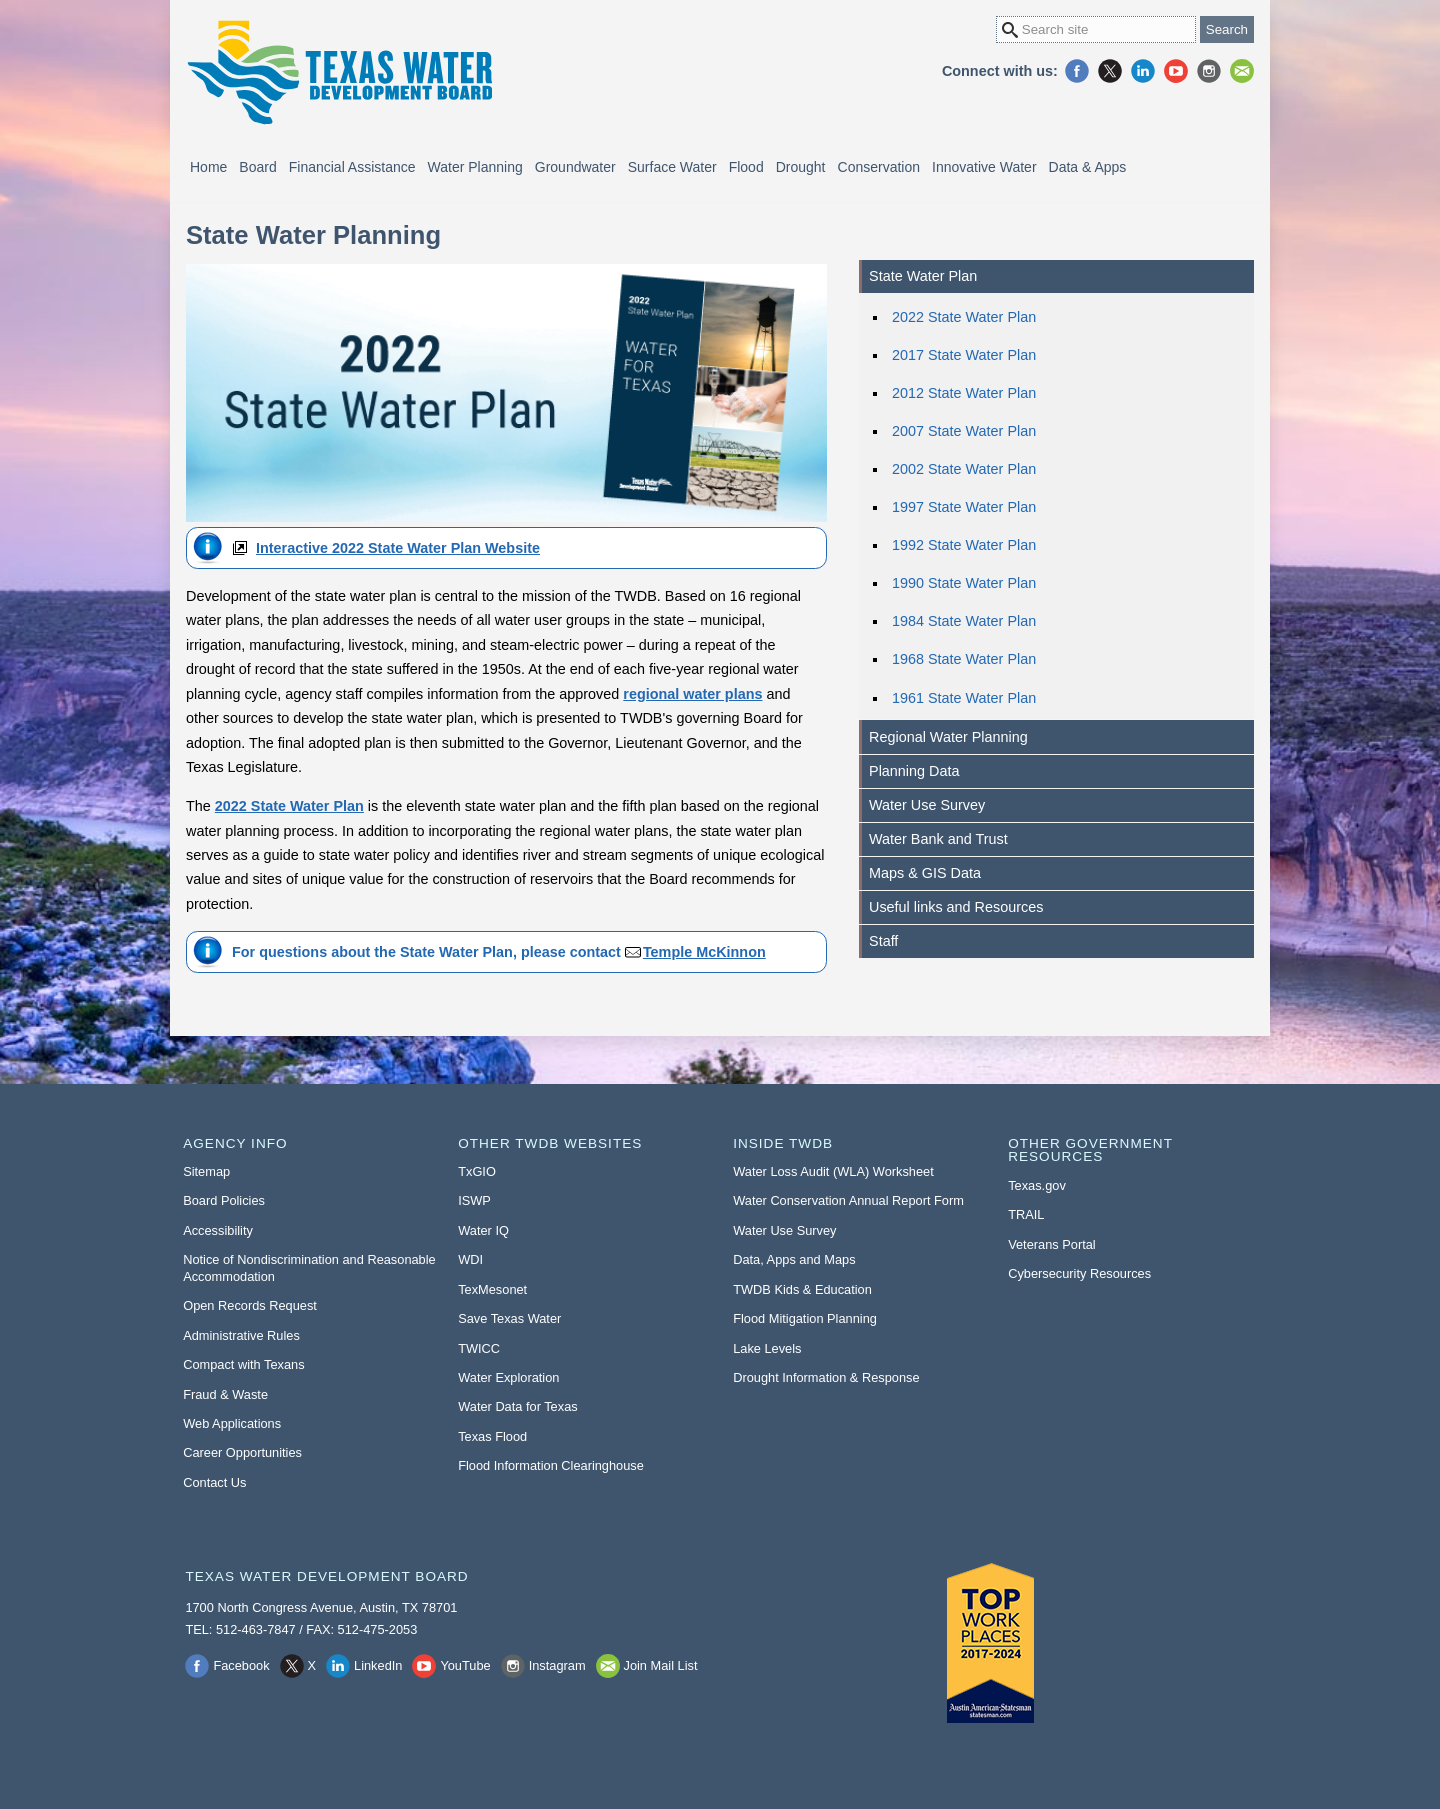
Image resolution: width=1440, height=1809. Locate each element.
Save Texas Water (509, 1318)
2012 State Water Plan (964, 393)
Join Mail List (1242, 71)
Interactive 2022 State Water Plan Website (398, 548)
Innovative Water (984, 167)
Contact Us (214, 1482)
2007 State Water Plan (964, 431)
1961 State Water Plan (964, 698)
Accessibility (218, 1230)
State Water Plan (923, 276)
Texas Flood (492, 1436)
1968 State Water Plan (964, 659)
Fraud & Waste (225, 1394)
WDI (470, 1259)
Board (257, 167)
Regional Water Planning (948, 737)
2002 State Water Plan (964, 469)
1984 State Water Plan (964, 621)
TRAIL (1026, 1214)
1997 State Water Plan (964, 507)
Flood (746, 167)
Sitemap (206, 1171)
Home (208, 167)
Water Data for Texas (517, 1406)
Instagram (1209, 71)
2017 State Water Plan (964, 355)
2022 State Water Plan (964, 317)
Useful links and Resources (956, 907)
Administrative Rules (241, 1335)
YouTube (1176, 71)
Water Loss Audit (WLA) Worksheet (833, 1171)
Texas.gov (1037, 1185)
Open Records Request (250, 1305)
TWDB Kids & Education (802, 1289)
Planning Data (914, 771)
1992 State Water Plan (964, 545)
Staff (883, 941)
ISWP (474, 1200)
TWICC (479, 1348)
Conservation (879, 167)
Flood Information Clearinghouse (551, 1465)
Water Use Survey (927, 805)
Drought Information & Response (826, 1377)
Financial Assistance (352, 167)
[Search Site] (1096, 29)
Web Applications (232, 1423)
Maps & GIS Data (925, 873)
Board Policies (224, 1200)
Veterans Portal (1052, 1244)
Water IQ (483, 1230)
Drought (801, 167)
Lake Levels (767, 1348)
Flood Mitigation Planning (805, 1318)
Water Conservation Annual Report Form (848, 1200)
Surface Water (672, 167)
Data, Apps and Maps (794, 1259)
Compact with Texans (243, 1364)
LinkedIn (1143, 71)
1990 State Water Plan (964, 583)
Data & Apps (1088, 167)
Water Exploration (508, 1377)
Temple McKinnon (704, 952)
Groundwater (575, 167)
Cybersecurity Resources (1079, 1273)
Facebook (1077, 71)
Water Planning (475, 167)
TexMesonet (492, 1289)
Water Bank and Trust (938, 839)
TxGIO (477, 1171)
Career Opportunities (242, 1452)
